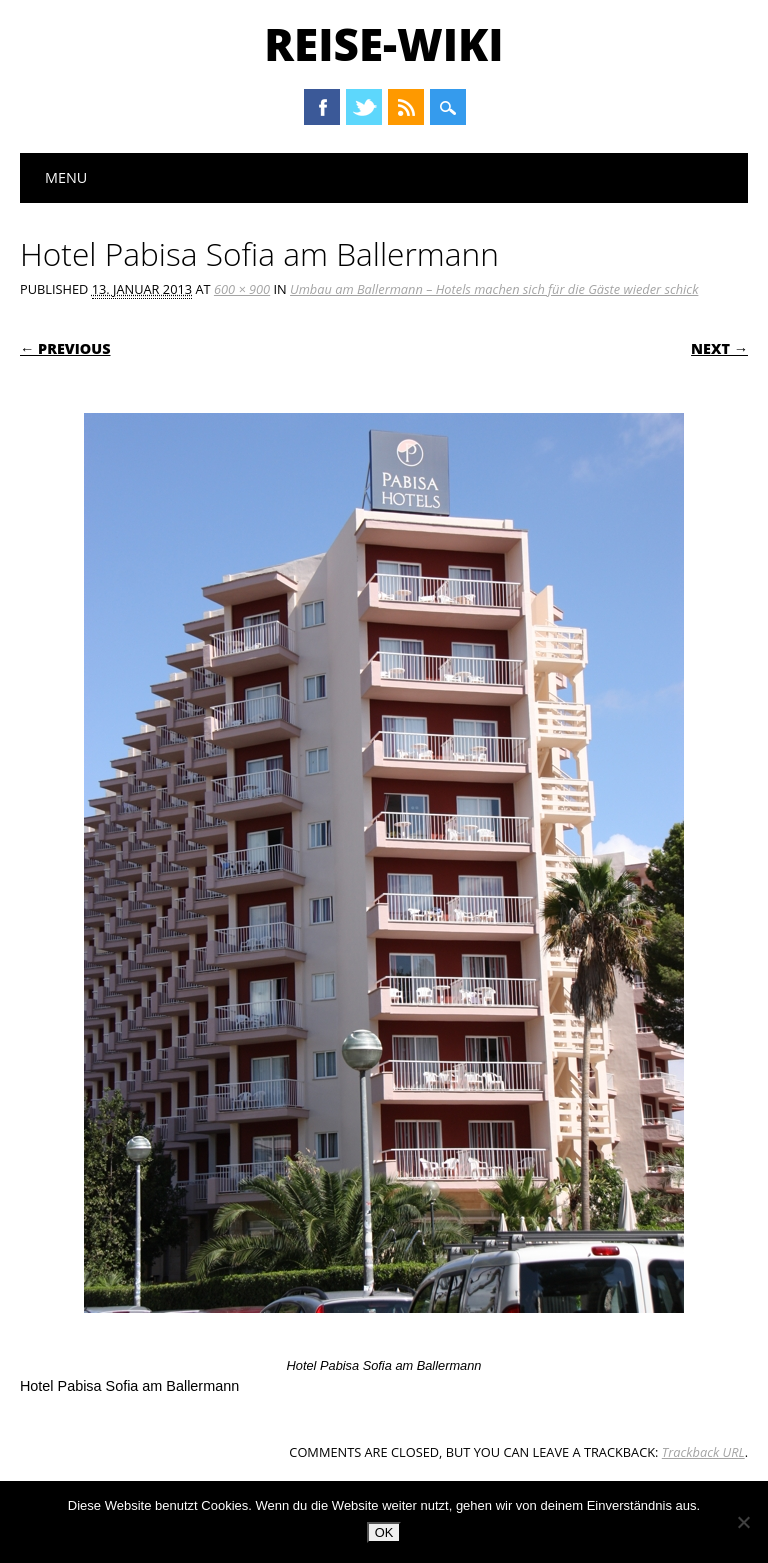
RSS (406, 107)
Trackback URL (703, 1452)
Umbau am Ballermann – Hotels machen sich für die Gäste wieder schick (494, 289)
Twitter (364, 107)
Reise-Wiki (383, 44)
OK (384, 1532)
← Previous (65, 348)
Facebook (322, 107)
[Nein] (743, 1522)
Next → (719, 348)
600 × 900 (242, 289)
